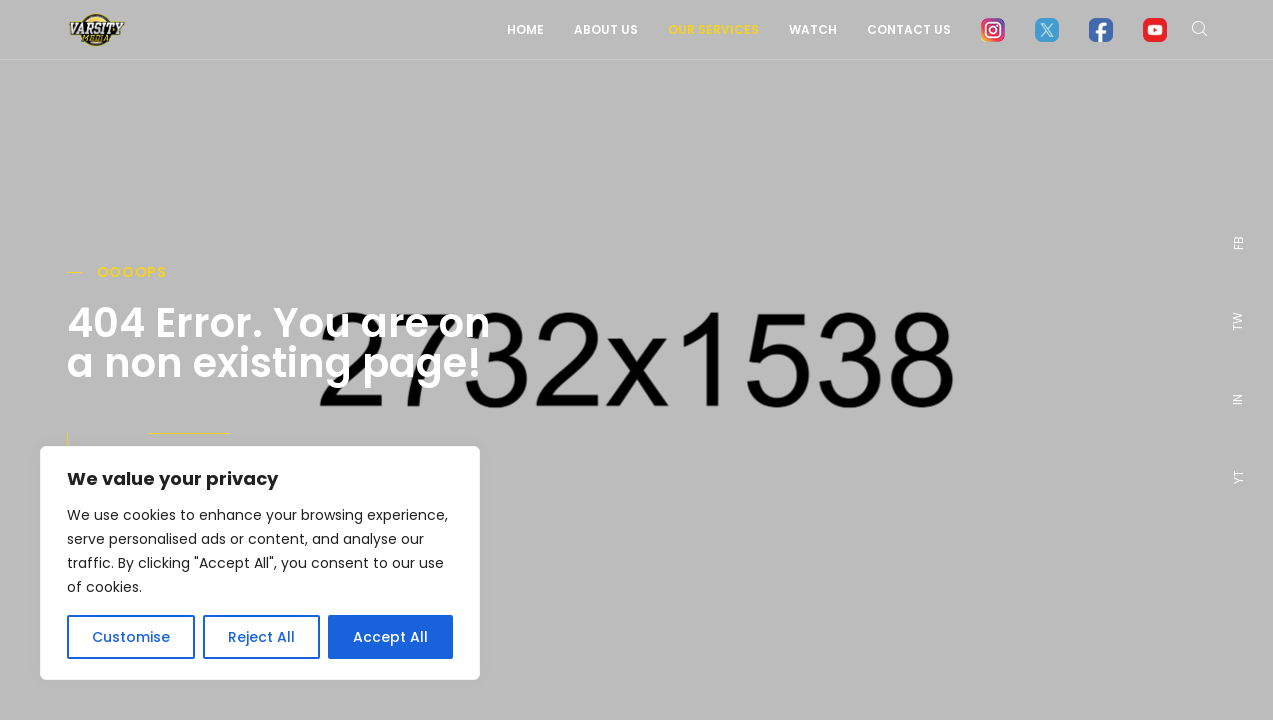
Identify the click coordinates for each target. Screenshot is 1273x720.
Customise (131, 637)
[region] (260, 563)
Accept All (390, 637)
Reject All (261, 637)
